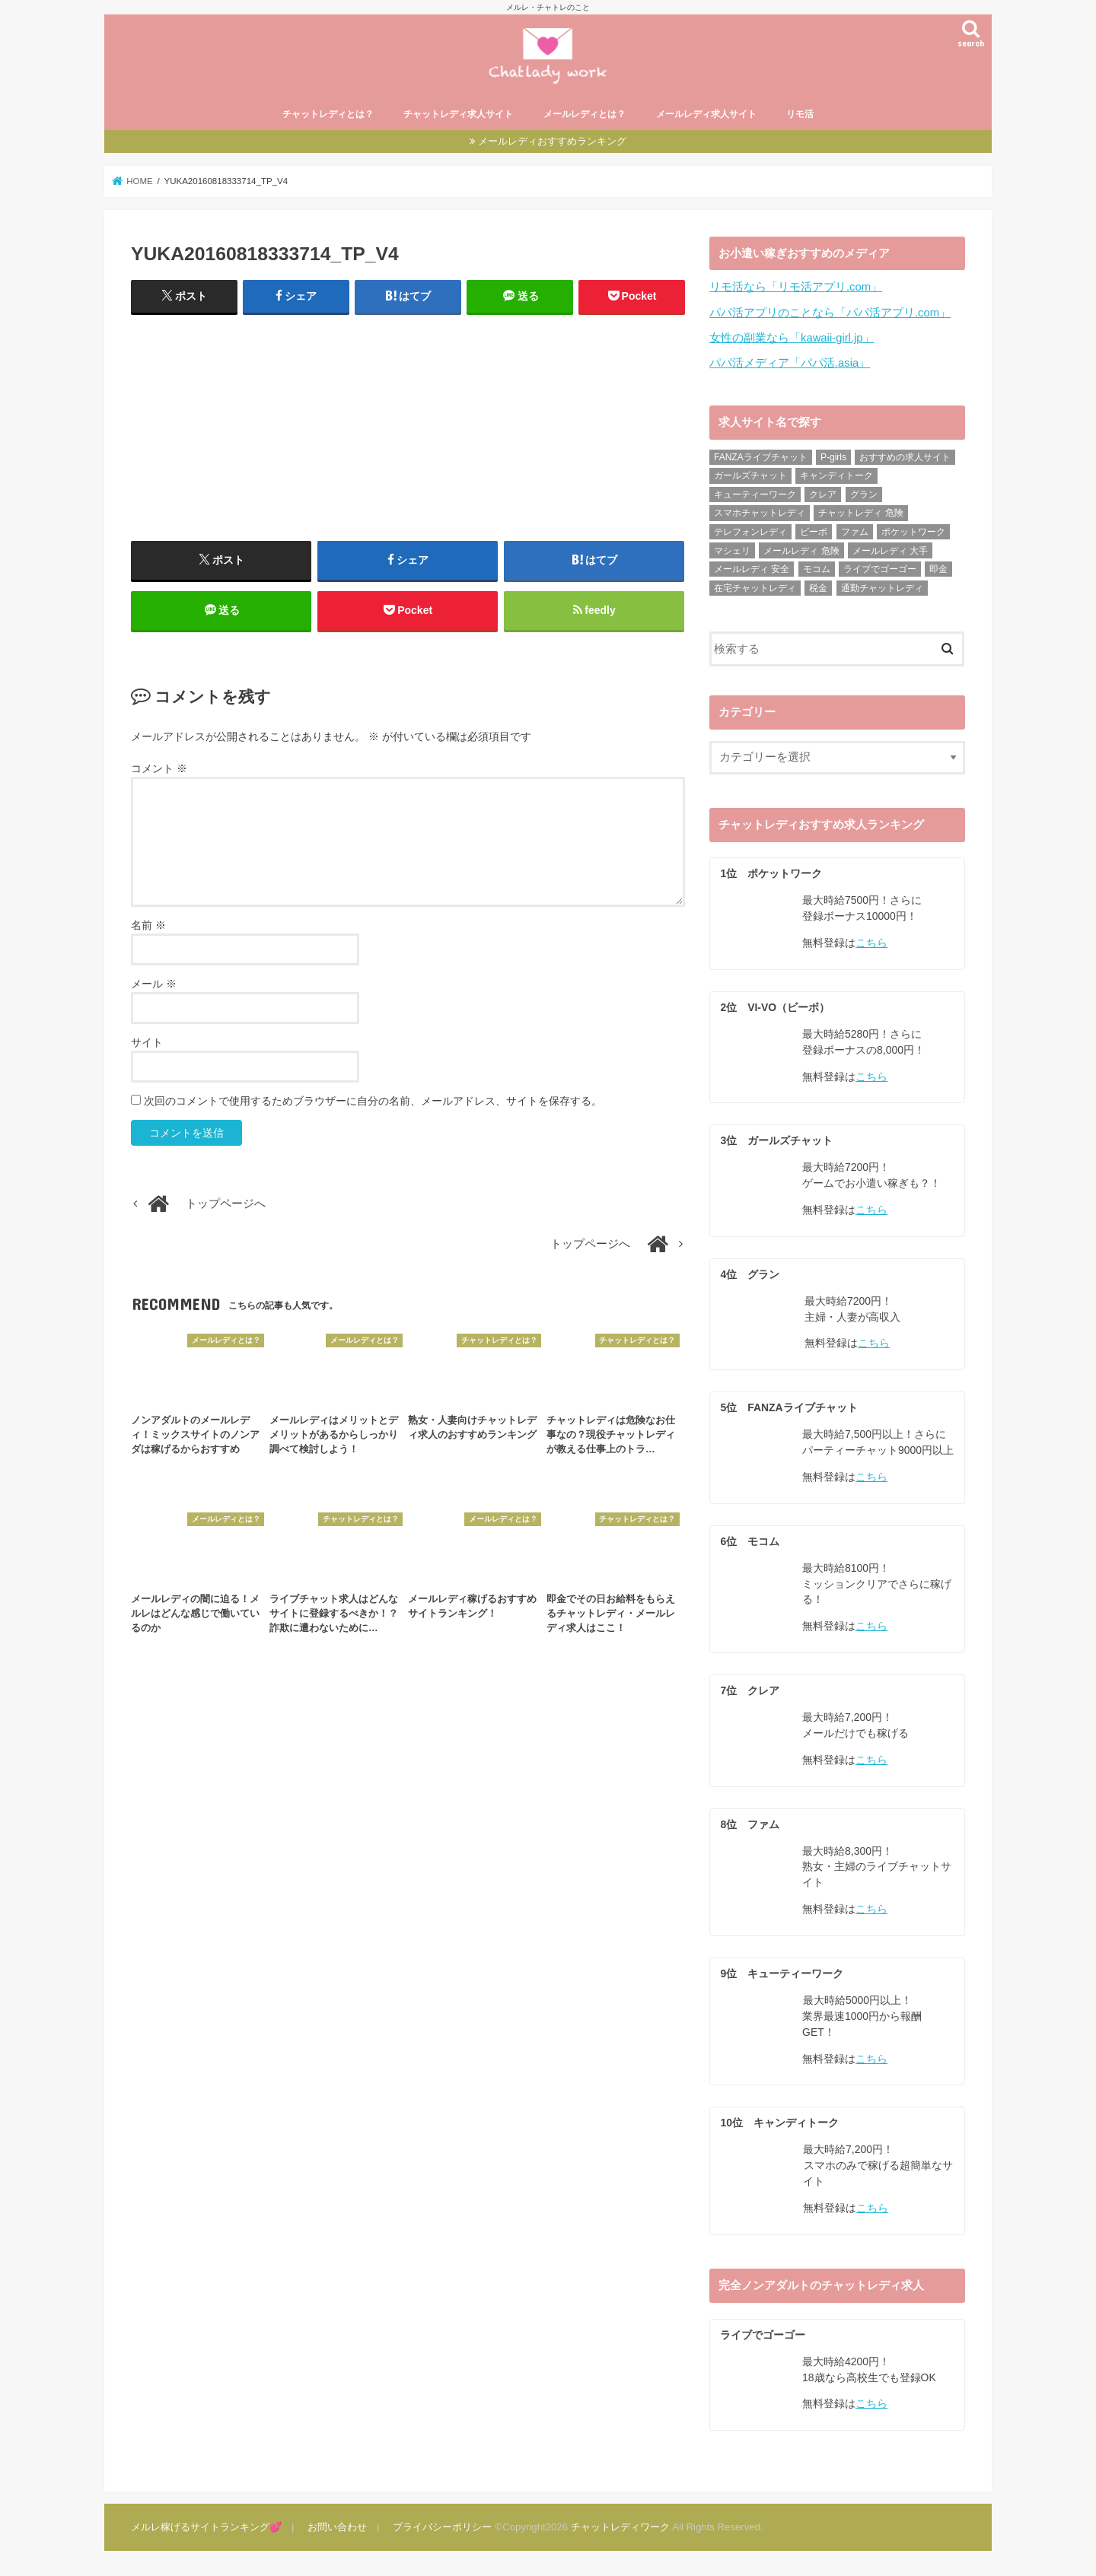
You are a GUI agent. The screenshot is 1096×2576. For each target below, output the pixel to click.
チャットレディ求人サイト (458, 114)
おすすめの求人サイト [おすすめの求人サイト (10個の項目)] (905, 457)
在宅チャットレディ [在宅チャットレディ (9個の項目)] (755, 588)
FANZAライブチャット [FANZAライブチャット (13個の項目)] (761, 457)
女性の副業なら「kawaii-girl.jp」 (792, 338)
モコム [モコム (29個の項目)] (816, 569)
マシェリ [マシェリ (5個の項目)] (732, 550)
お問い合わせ (337, 2527)
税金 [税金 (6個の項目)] (818, 588)
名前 (148, 925)
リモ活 (800, 114)
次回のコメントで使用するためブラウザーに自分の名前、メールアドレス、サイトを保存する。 (373, 1101)
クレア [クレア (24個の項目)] (822, 494)
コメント (159, 768)
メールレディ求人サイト (706, 114)
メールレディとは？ (584, 114)
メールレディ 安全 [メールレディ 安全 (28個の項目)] (751, 569)
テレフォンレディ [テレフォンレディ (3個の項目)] (750, 531)
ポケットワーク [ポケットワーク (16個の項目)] (913, 531)
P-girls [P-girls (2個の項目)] (833, 457)
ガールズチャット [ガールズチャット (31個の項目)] (750, 475)
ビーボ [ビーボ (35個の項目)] (813, 531)
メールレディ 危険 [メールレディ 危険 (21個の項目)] (801, 550)
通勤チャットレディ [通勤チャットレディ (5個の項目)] (882, 588)
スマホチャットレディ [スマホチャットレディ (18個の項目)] (759, 512)
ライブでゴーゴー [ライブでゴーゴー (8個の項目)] (879, 569)
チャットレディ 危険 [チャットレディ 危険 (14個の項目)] (860, 512)
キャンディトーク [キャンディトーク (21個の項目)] (836, 475)
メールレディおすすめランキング (552, 141)
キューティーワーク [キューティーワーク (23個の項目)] (755, 494)
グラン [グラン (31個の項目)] (864, 494)
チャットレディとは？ (328, 114)
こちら (871, 943)
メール (154, 984)
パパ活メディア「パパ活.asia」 (789, 363)
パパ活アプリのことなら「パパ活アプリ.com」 (830, 313)
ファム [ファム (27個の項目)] (854, 531)
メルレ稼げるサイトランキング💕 (206, 2527)
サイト (147, 1042)
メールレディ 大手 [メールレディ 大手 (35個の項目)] (890, 550)
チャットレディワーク (620, 2527)
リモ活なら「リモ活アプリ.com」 (795, 287)
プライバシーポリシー (442, 2527)
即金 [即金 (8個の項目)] (938, 569)
